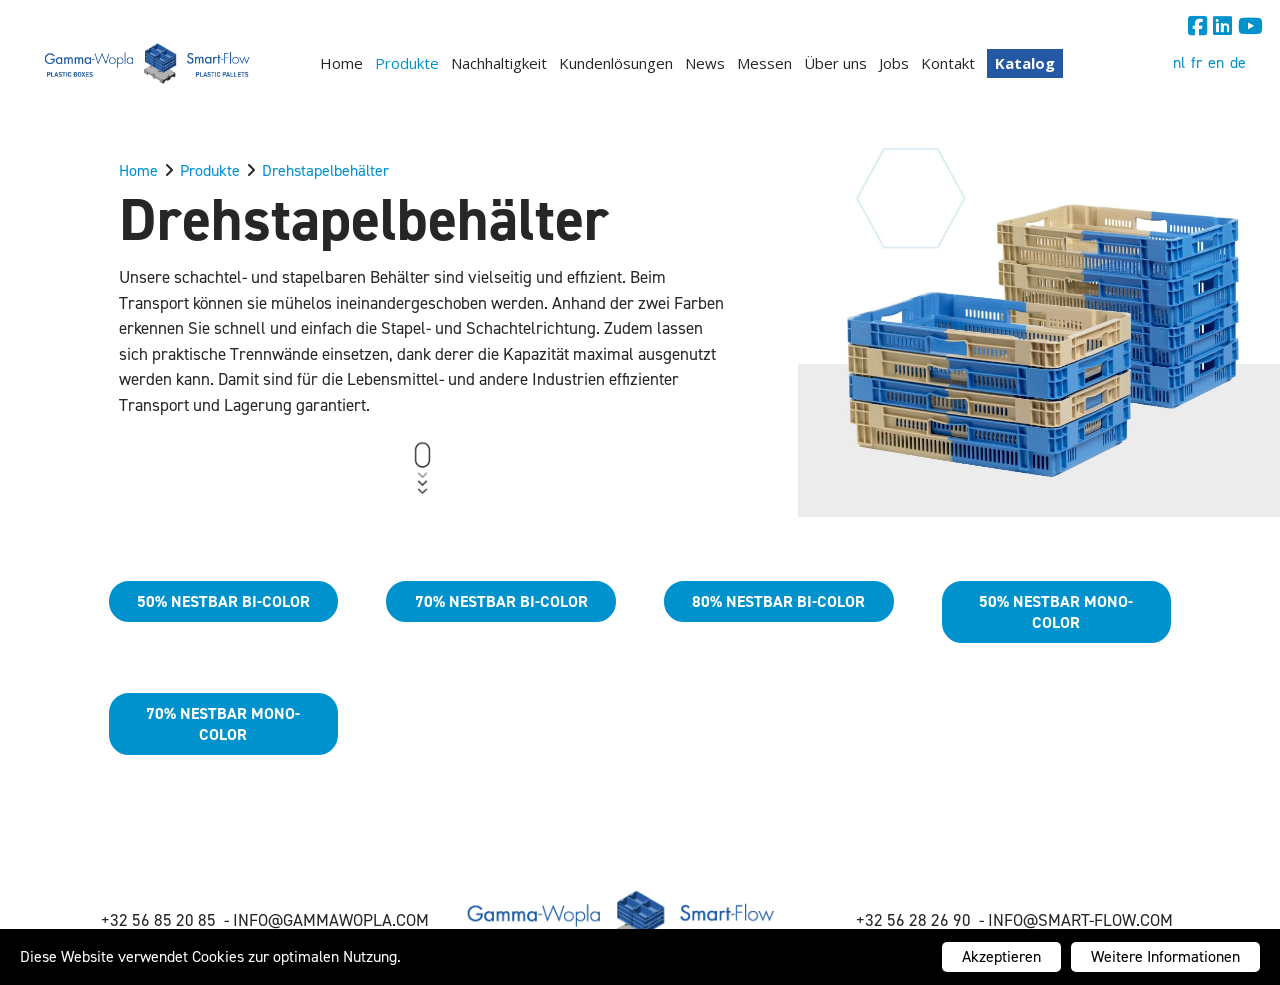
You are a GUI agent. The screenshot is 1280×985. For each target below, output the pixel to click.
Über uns (835, 63)
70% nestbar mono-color (223, 724)
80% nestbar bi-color (778, 601)
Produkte (407, 63)
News (705, 63)
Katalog (1025, 63)
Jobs (894, 63)
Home (341, 63)
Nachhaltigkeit (499, 63)
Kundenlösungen (616, 63)
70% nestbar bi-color (501, 601)
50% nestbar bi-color (223, 601)
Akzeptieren (1001, 956)
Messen (764, 63)
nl (1179, 62)
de (1238, 62)
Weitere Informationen (1165, 956)
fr (1196, 62)
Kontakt (948, 63)
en (1216, 62)
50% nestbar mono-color (1056, 612)
